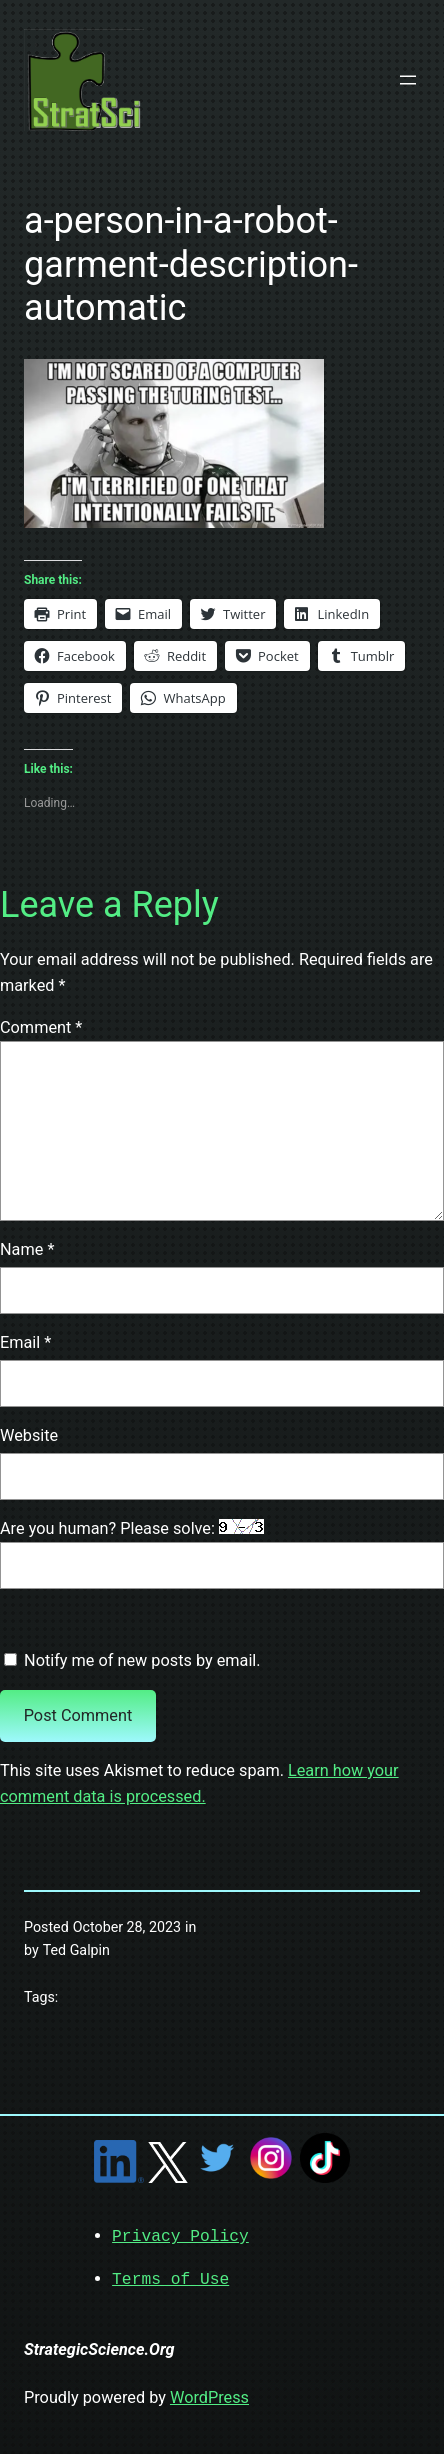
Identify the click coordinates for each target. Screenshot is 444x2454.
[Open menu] (408, 80)
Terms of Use (170, 2278)
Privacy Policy (180, 2236)
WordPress (209, 2395)
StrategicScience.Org (99, 2347)
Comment (41, 1027)
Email (25, 1342)
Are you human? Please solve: (222, 1554)
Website (29, 1435)
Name (27, 1249)
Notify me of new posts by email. (142, 1660)
